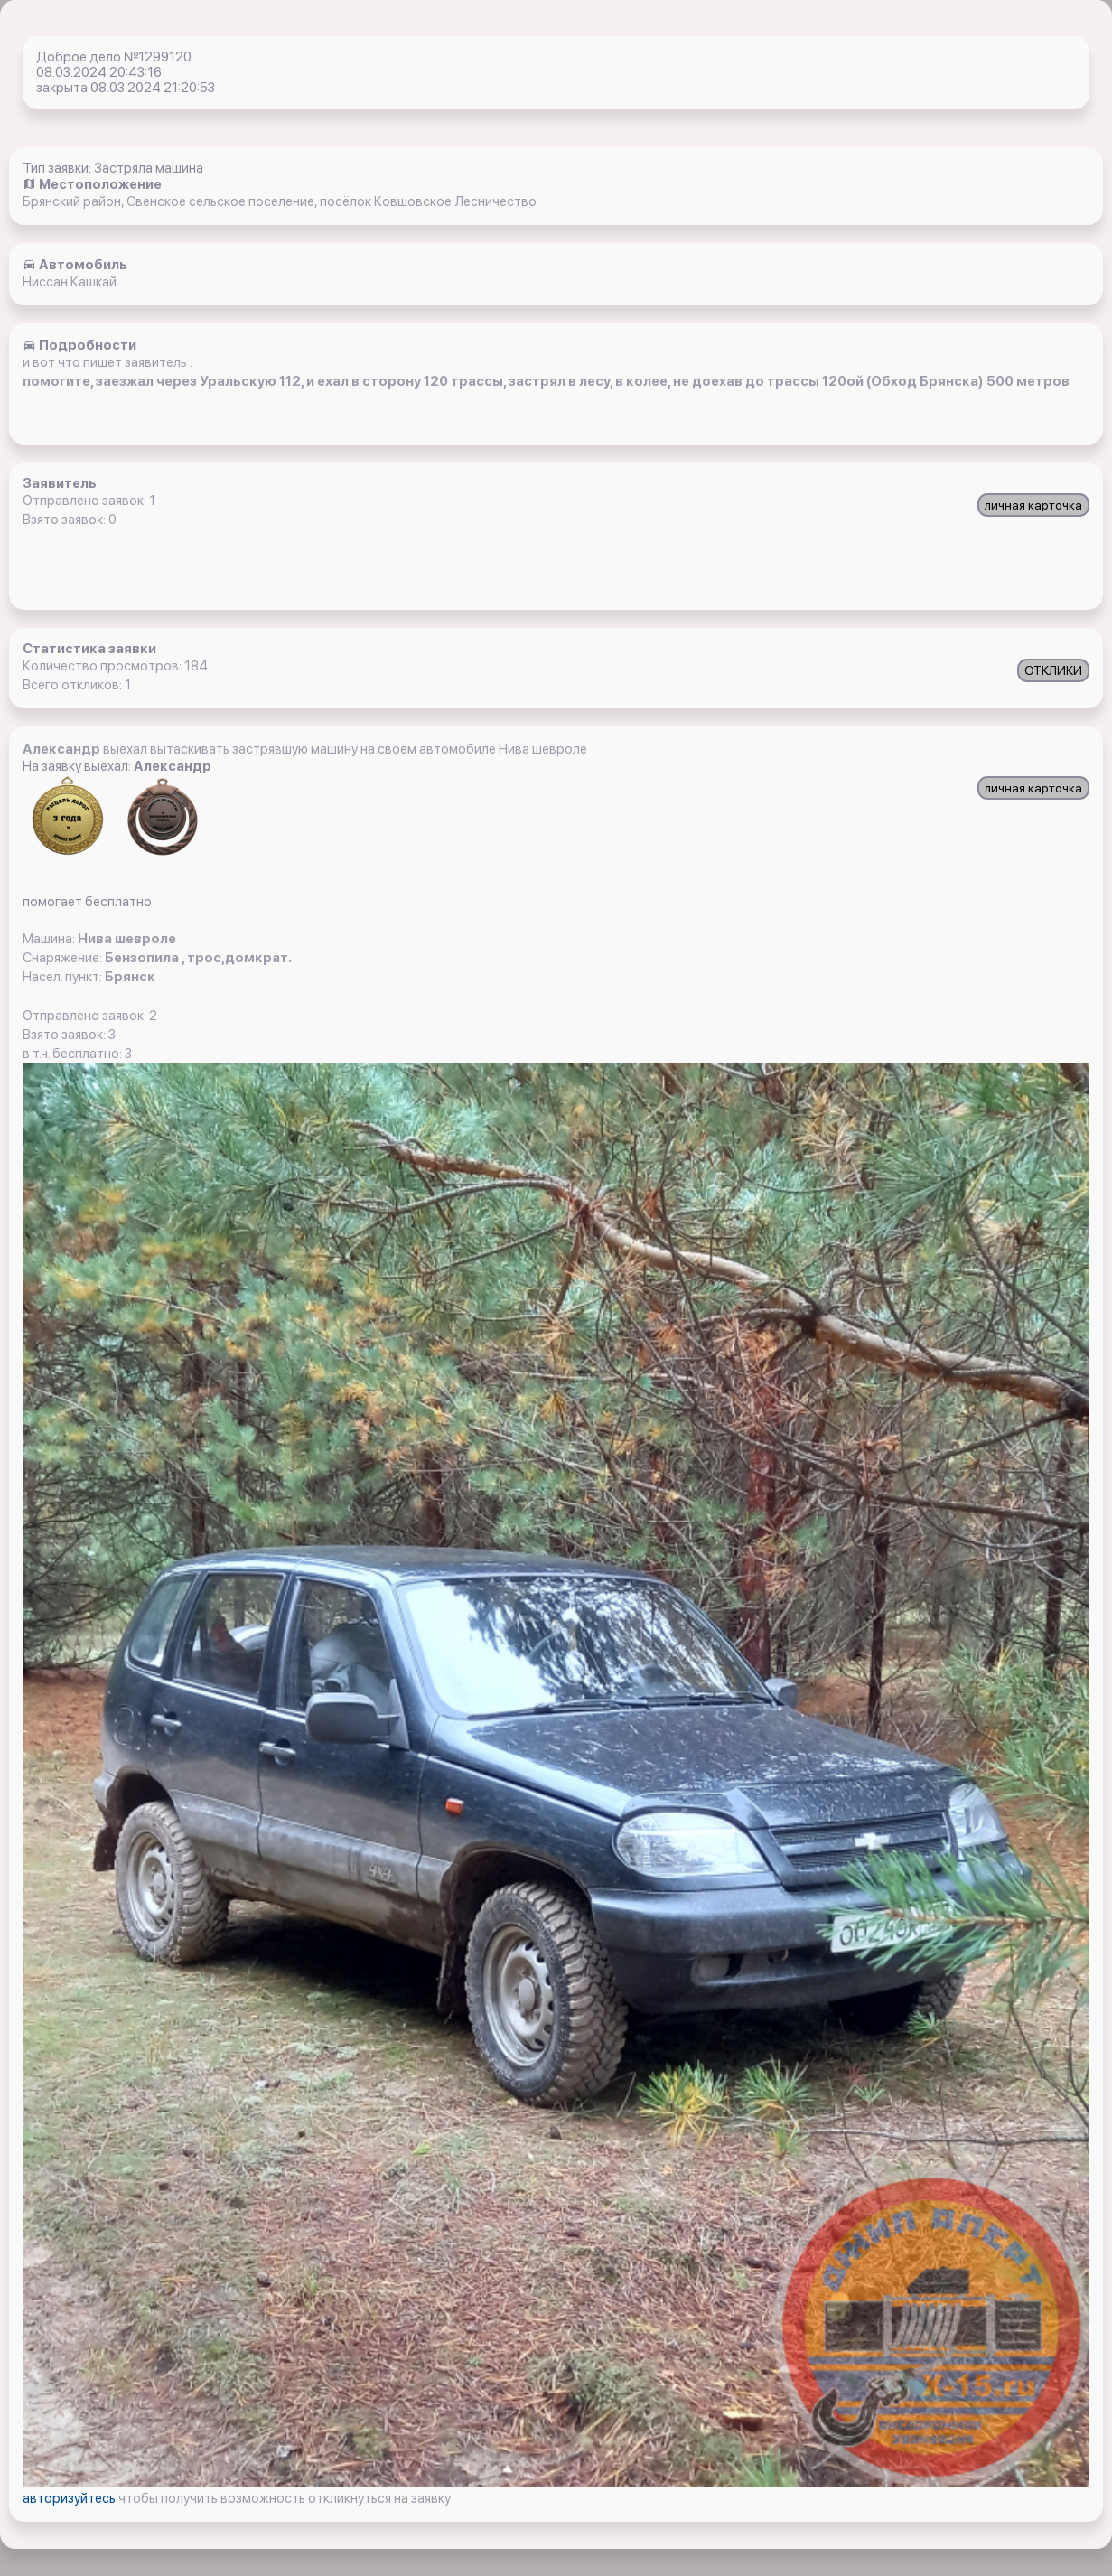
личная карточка (1033, 505)
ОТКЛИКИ (1053, 670)
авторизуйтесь (70, 2498)
